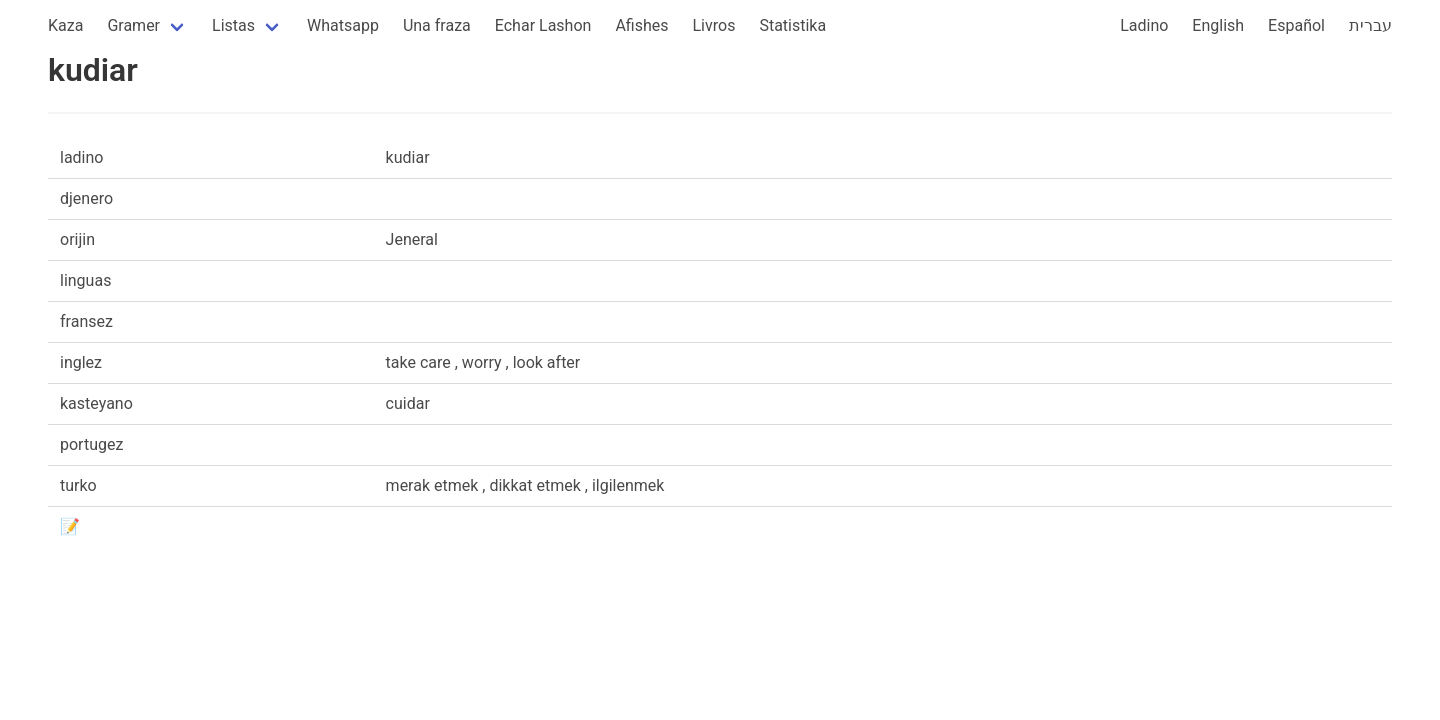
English (1218, 25)
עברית (1370, 25)
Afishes (641, 25)
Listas (233, 25)
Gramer (133, 25)
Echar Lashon (543, 25)
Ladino (1144, 25)
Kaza (65, 25)
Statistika (792, 25)
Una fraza (437, 25)
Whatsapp (343, 25)
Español (1296, 25)
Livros (714, 25)
